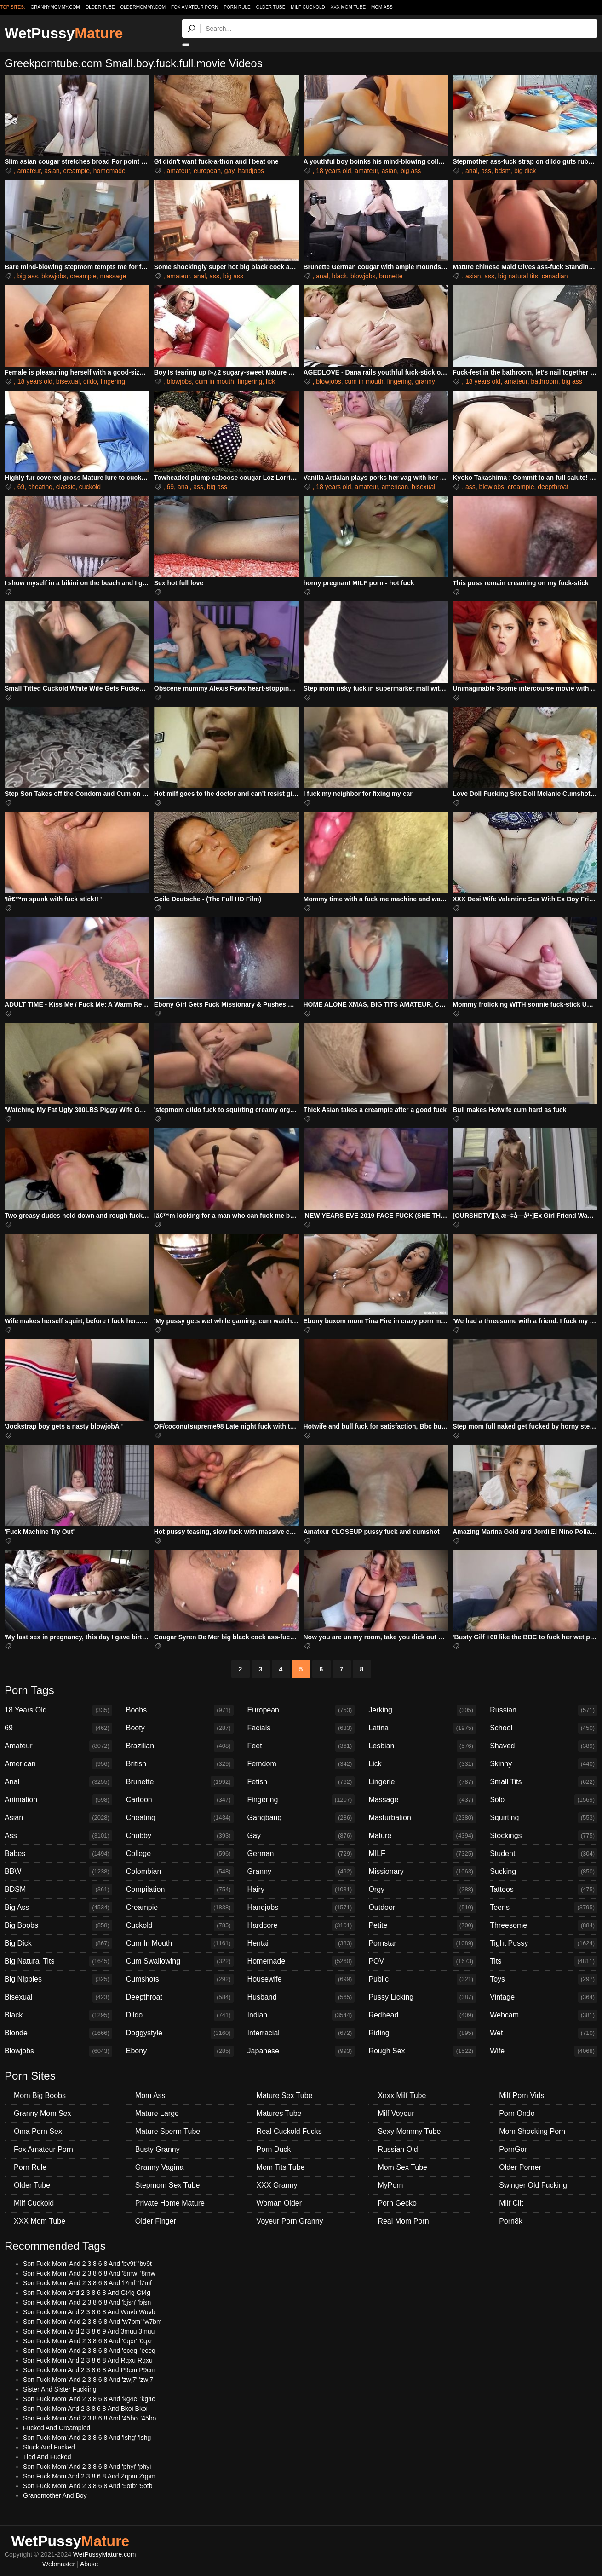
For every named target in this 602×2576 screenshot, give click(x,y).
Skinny (543, 1763)
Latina (422, 1728)
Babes (58, 1853)
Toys (543, 1979)
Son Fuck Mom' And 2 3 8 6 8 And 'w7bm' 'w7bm (92, 2321)
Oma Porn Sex (38, 2131)
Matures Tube (279, 2113)
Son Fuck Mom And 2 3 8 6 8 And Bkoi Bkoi (85, 2408)
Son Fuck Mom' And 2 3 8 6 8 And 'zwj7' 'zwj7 (88, 2379)
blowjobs (53, 276)
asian (51, 170)
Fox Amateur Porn (194, 7)
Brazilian (180, 1746)
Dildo (180, 2015)
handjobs (251, 170)
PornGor (513, 2149)
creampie (76, 170)
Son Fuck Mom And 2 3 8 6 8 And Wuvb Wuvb (89, 2312)
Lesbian (422, 1746)
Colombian (180, 1871)
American (58, 1763)
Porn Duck (274, 2149)
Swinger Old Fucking (533, 2185)
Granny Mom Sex (42, 2113)
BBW (58, 1871)
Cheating (180, 1817)
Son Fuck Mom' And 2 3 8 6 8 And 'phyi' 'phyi (87, 2466)
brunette (390, 276)
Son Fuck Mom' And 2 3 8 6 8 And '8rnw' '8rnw (89, 2273)
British (180, 1763)
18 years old (333, 170)
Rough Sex (422, 2051)
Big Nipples (58, 1979)
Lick (422, 1763)
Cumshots (180, 1979)
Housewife (301, 1979)
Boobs (180, 1710)
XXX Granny (277, 2185)
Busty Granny (157, 2149)
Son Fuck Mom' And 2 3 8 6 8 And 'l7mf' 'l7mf (87, 2283)
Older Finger (155, 2221)
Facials (301, 1728)
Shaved (543, 1746)
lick (270, 381)
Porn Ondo (516, 2113)
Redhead (422, 2015)
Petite (422, 1925)
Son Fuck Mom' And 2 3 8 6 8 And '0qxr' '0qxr (88, 2341)
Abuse (89, 2564)
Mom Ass (382, 7)
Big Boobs (58, 1925)
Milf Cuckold (308, 7)
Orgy (422, 1889)
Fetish (301, 1781)
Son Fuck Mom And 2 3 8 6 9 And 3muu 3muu (89, 2331)
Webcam (543, 2015)
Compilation (180, 1889)
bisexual (68, 381)
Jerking (422, 1710)
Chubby (180, 1835)
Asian (58, 1817)
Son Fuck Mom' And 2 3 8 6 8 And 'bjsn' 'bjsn (87, 2302)
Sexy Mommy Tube (409, 2131)
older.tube (100, 7)
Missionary (422, 1871)
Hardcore (301, 1925)
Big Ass (58, 1907)
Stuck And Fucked (49, 2447)
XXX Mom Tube (348, 7)
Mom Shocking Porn (532, 2131)
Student (543, 1853)
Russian (543, 1710)
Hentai (301, 1943)
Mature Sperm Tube (167, 2131)
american (395, 486)
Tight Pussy (543, 1943)
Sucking (543, 1871)
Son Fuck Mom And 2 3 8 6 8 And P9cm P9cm (89, 2370)
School (543, 1728)
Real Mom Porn (403, 2221)
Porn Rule (237, 7)
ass (486, 170)
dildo (90, 381)
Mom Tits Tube (281, 2167)
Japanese (301, 2051)
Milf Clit (511, 2203)
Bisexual (58, 1997)
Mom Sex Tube (402, 2167)
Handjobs (301, 1907)
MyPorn (390, 2185)
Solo (543, 1799)
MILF (422, 1853)
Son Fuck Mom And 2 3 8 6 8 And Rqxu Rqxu (88, 2360)
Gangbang (301, 1817)
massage (113, 276)
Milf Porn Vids (521, 2095)
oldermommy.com (143, 7)
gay (229, 170)
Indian (301, 2015)
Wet (543, 2033)
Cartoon (180, 1799)
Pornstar (422, 1943)
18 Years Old (58, 1710)
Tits (543, 1961)
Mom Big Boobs (40, 2095)
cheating (40, 486)
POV (422, 1961)
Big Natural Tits (58, 1961)
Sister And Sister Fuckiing (60, 2389)
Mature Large (157, 2113)
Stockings (543, 1835)
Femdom (301, 1763)
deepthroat (553, 486)
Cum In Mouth (180, 1943)
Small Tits (543, 1781)
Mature (422, 1835)
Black (58, 2015)
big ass (411, 170)
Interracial (301, 2033)
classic (65, 486)
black (339, 276)
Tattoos (543, 1889)
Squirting (543, 1817)
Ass (58, 1835)
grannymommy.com (55, 7)
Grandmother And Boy (55, 2495)
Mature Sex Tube (285, 2095)
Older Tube (271, 7)
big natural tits (518, 276)
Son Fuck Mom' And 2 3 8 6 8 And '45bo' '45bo (89, 2418)
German (301, 1853)
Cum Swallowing (180, 1961)
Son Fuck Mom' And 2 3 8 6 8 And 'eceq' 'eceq (89, 2350)
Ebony (180, 2051)
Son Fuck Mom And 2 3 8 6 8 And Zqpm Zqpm (89, 2476)
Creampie (180, 1907)
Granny (301, 1871)
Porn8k (510, 2221)
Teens (543, 1907)
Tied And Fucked (47, 2457)
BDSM (58, 1889)
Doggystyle (180, 2033)
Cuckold (180, 1925)
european (207, 170)
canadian (555, 276)
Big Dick (58, 1943)
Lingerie (422, 1781)
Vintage (543, 1997)
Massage (422, 1799)
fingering (112, 381)
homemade (109, 170)
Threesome (543, 1925)
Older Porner (520, 2167)
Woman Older (279, 2203)
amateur (29, 170)
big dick (525, 170)
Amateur (58, 1746)
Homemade (301, 1961)
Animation (58, 1799)
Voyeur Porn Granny (290, 2221)
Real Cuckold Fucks (289, 2131)
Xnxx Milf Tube (402, 2095)
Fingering (301, 1799)
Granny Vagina (159, 2167)
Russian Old (398, 2149)
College (180, 1853)
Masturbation (422, 1817)
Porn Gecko (397, 2203)
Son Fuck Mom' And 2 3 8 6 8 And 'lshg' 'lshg (87, 2437)
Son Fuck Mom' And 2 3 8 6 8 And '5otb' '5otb (88, 2486)
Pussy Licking (422, 1997)
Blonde (58, 2033)
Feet (301, 1746)
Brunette (180, 1781)
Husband (301, 1997)
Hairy (301, 1889)
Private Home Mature (170, 2203)
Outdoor (422, 1907)
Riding (422, 2033)
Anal (58, 1781)
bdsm (502, 170)
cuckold (90, 486)
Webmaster (58, 2564)
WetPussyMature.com (104, 2554)
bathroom (544, 381)
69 (21, 486)
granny (425, 381)
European (301, 1710)
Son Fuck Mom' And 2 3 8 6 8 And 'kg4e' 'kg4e (89, 2399)
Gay (301, 1835)
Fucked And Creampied (56, 2428)
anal (471, 170)
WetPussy (64, 33)
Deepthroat (180, 1997)
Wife (543, 2051)
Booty (180, 1728)
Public (422, 1979)
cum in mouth (214, 381)
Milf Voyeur (396, 2113)
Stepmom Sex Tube (167, 2185)
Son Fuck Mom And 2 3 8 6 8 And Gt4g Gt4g (86, 2292)
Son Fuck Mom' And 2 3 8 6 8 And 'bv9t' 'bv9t (87, 2263)
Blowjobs (58, 2051)
